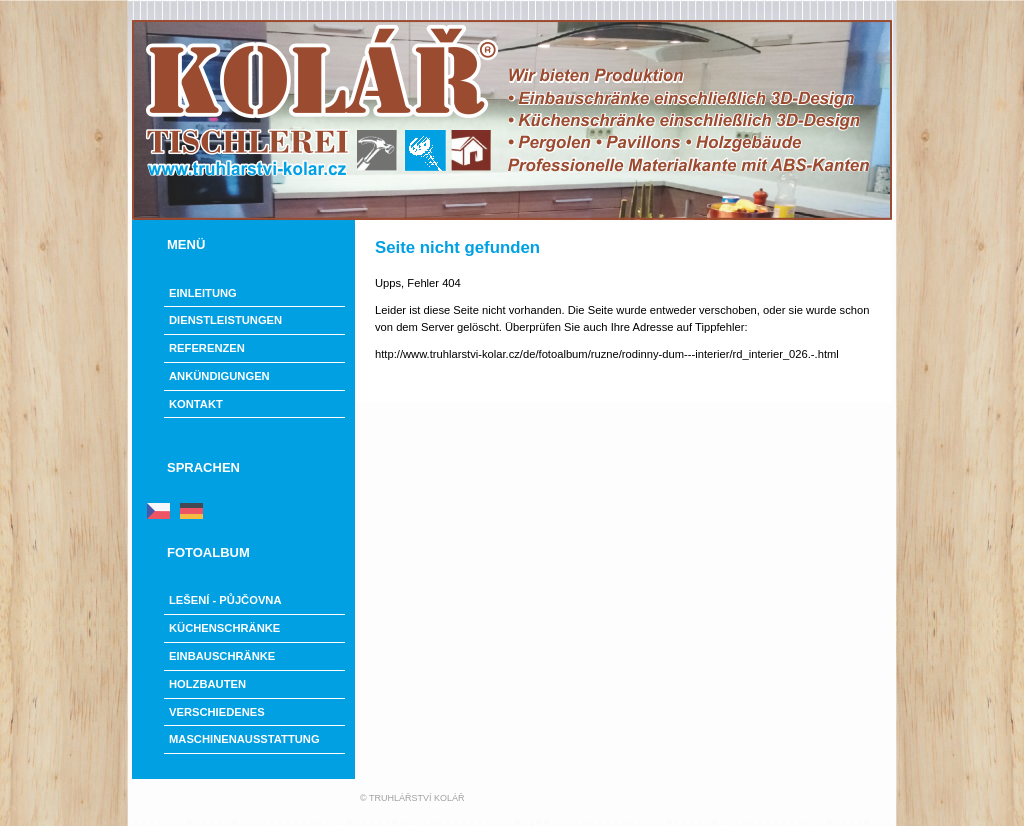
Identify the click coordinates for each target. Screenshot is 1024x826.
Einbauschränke (222, 656)
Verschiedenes (217, 712)
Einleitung (203, 293)
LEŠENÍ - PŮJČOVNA (225, 600)
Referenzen (207, 348)
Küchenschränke (224, 628)
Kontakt (196, 404)
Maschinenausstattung (244, 739)
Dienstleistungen (225, 320)
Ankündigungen (219, 376)
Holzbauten (207, 684)
